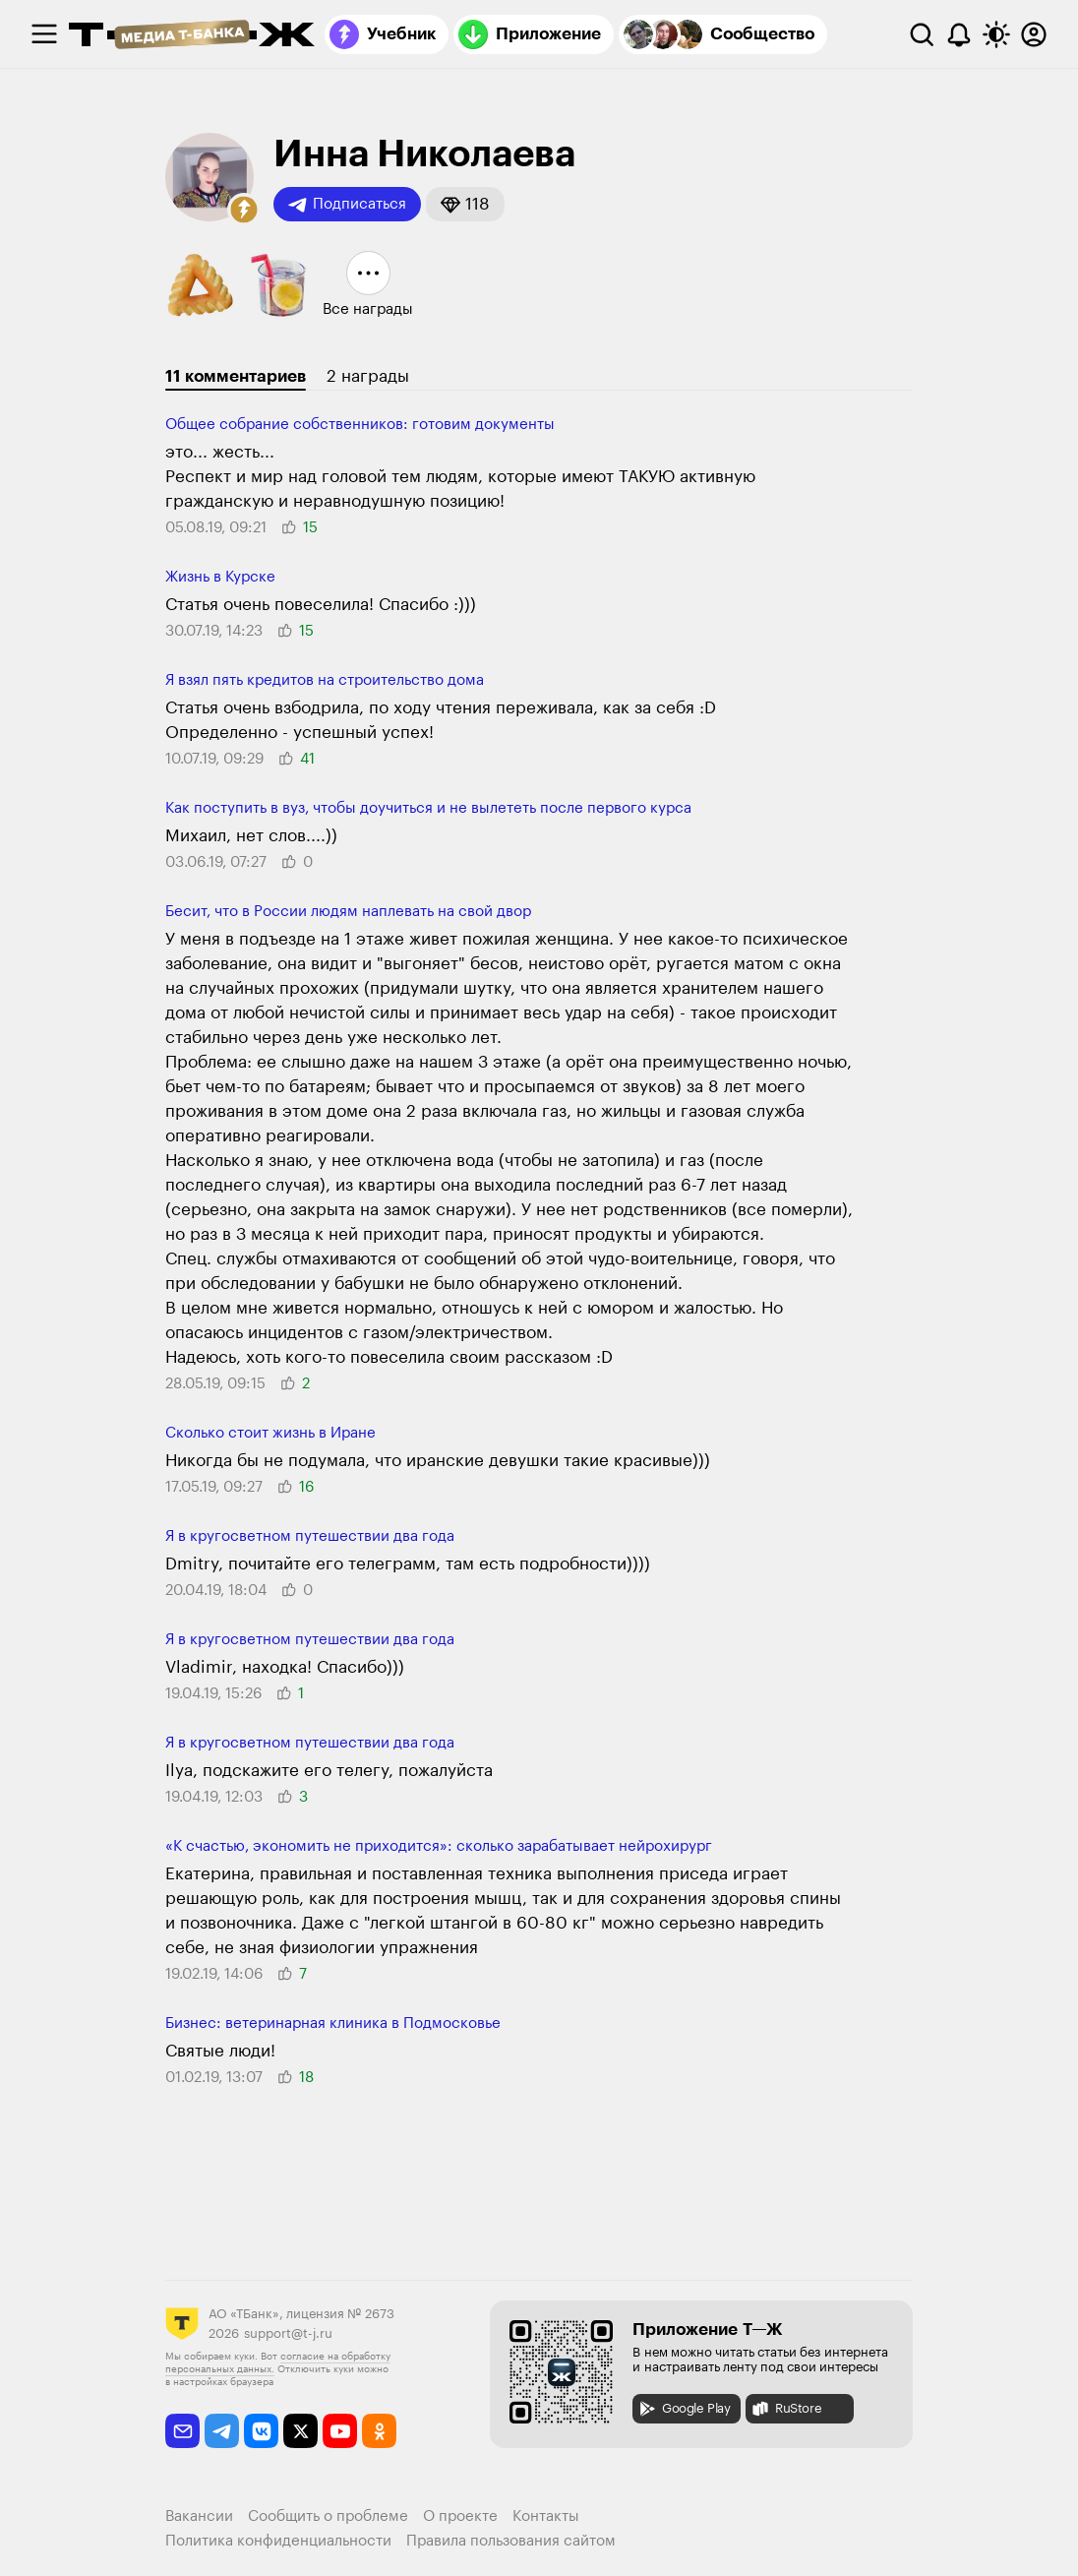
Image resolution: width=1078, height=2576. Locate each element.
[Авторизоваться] (1033, 34)
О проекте (460, 2516)
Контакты (545, 2516)
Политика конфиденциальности (278, 2541)
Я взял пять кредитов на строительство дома (324, 680)
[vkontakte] (261, 2431)
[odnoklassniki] (379, 2431)
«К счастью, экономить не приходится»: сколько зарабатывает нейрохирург (438, 1846)
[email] (182, 2431)
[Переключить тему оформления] (996, 34)
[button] (244, 209)
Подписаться (347, 205)
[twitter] (300, 2431)
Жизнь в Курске (220, 577)
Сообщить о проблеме (328, 2516)
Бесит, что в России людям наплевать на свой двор (348, 911)
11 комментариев (235, 376)
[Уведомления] (959, 34)
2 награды (368, 376)
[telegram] (222, 2431)
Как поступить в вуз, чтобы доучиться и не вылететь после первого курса (428, 808)
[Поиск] (921, 34)
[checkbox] (44, 34)
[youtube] (340, 2431)
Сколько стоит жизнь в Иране (270, 1433)
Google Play (684, 2409)
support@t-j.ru (288, 2333)
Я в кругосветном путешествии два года (309, 1536)
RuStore (785, 2409)
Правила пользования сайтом (511, 2541)
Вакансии (199, 2516)
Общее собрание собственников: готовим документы (360, 424)
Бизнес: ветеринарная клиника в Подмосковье (333, 2023)
